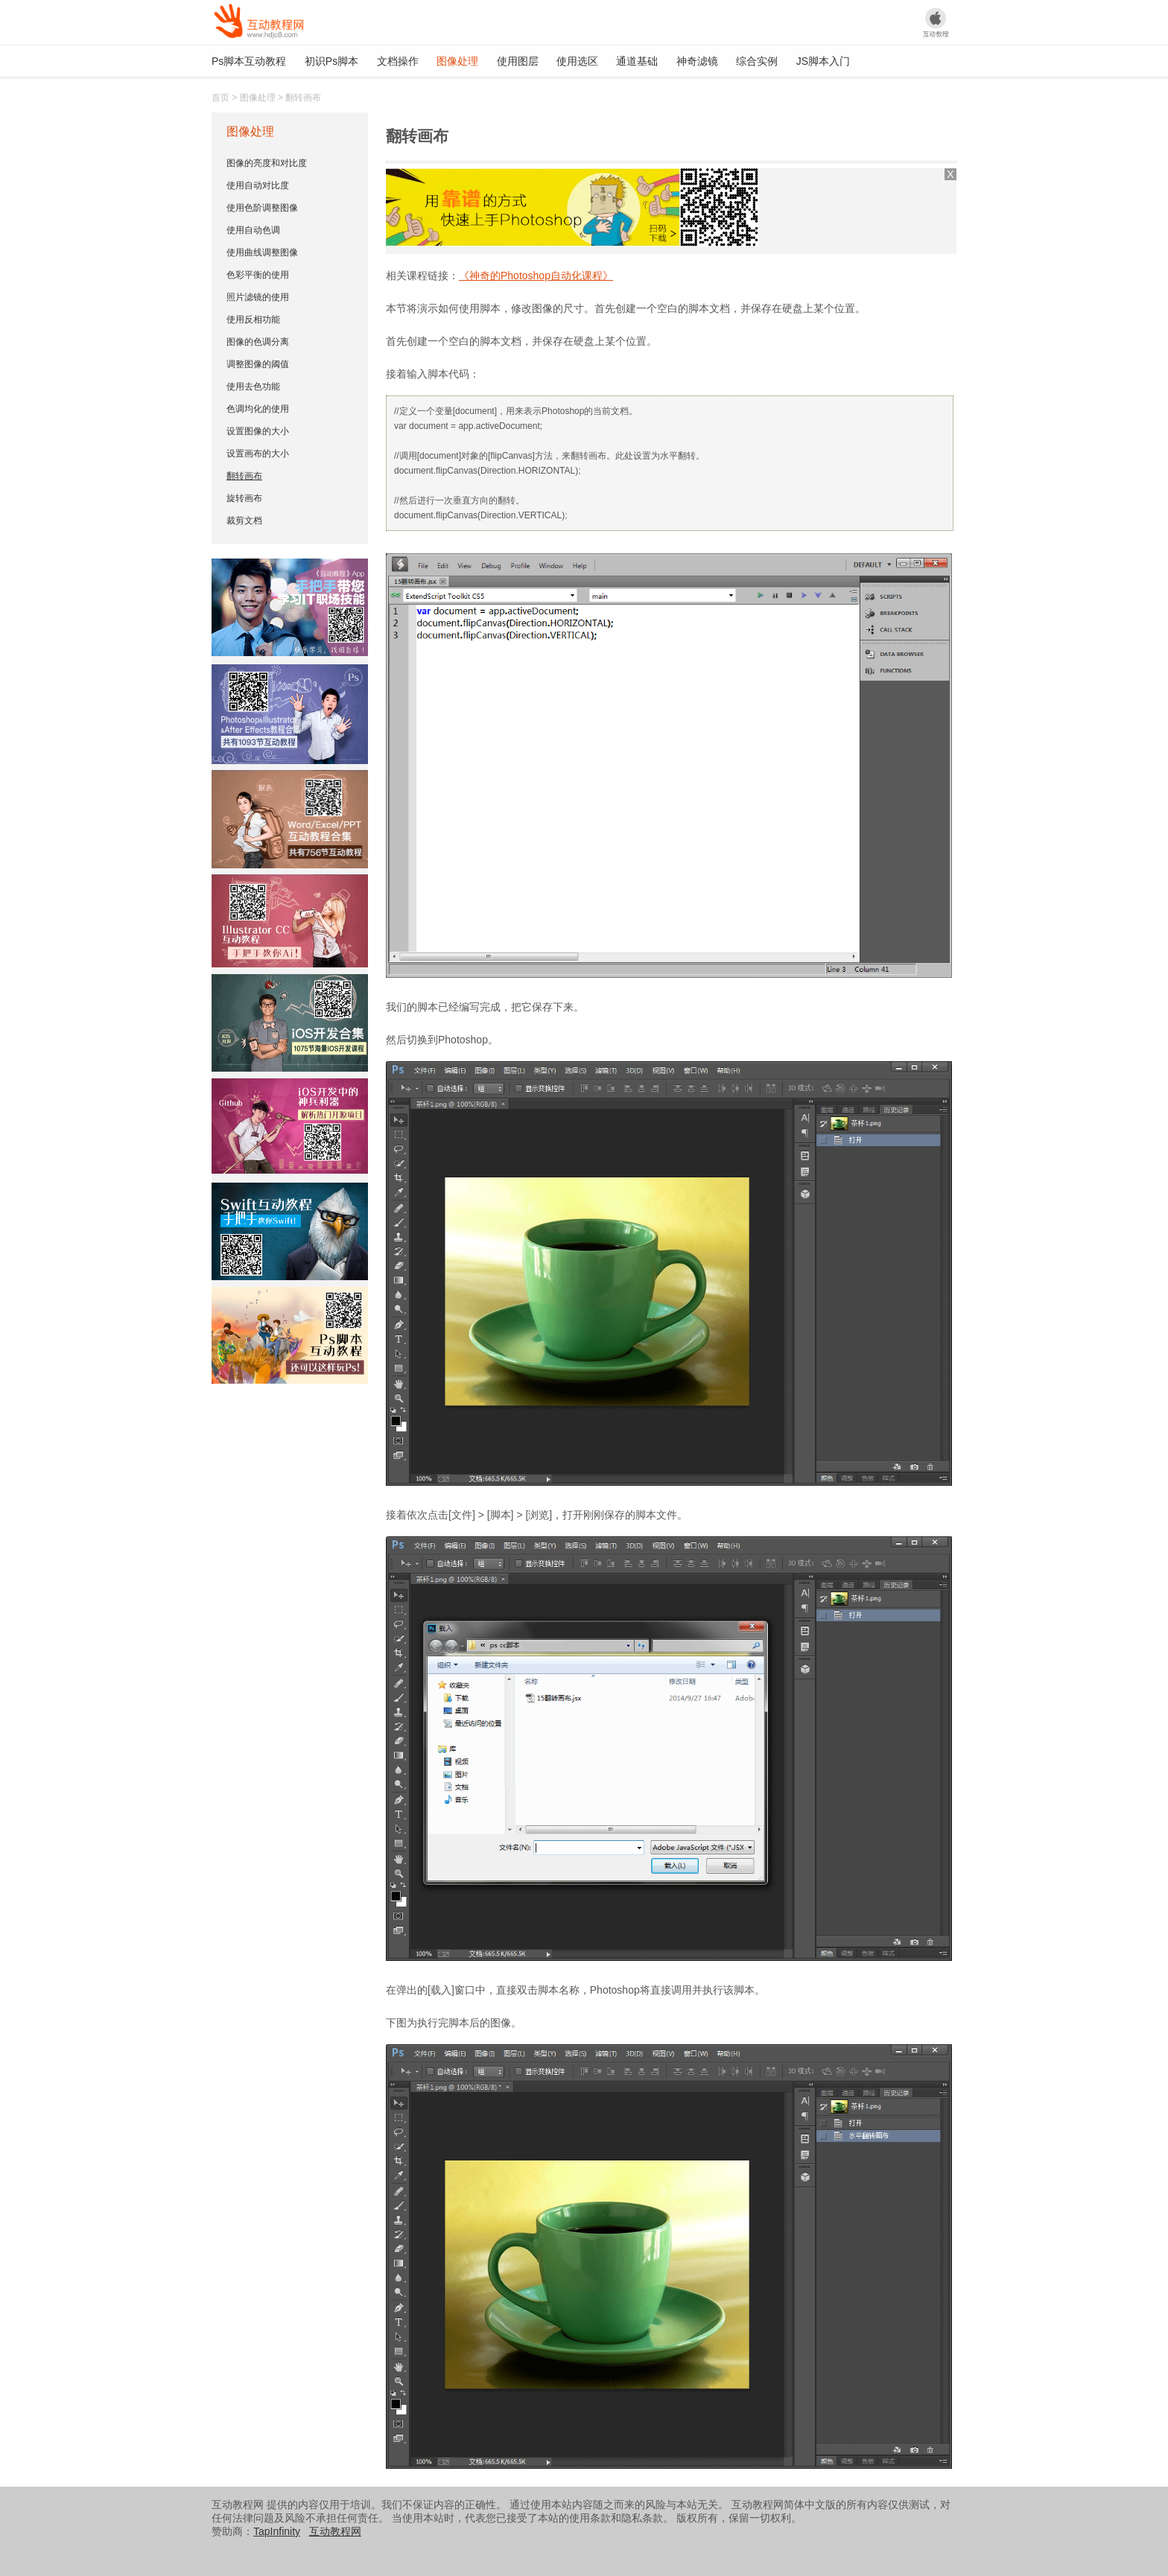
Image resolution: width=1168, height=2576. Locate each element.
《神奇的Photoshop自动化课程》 (536, 276)
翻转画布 (244, 476)
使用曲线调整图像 (262, 252)
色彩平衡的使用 (257, 275)
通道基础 (637, 61)
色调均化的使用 (257, 409)
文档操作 (398, 61)
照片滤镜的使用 (257, 297)
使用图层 (518, 61)
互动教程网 (335, 2531)
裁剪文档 (244, 520)
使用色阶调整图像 (262, 208)
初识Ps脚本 (331, 61)
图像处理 (457, 61)
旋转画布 (244, 498)
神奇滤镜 (697, 61)
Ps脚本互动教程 (249, 61)
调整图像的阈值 (257, 364)
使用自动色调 (253, 230)
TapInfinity (276, 2531)
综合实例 (757, 61)
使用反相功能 (253, 319)
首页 (220, 97)
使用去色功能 (253, 386)
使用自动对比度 (257, 185)
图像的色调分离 (257, 342)
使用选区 (577, 61)
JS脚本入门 (823, 61)
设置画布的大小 (257, 453)
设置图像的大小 (257, 431)
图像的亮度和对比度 (266, 163)
